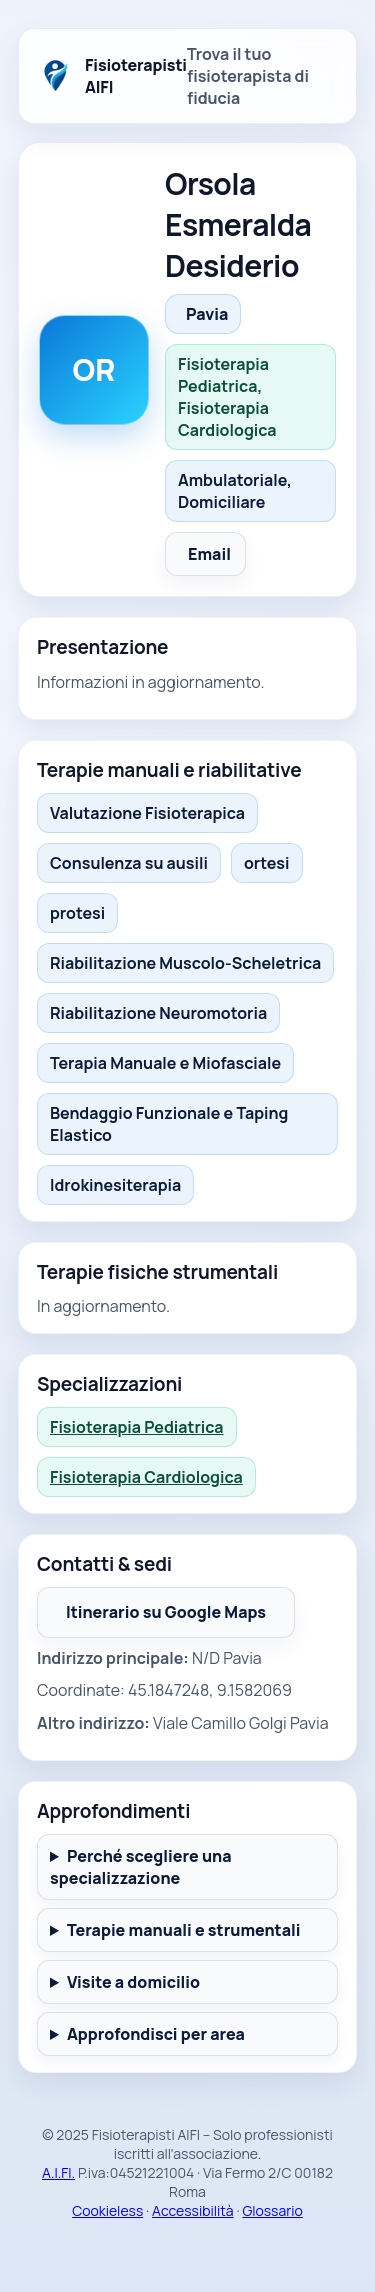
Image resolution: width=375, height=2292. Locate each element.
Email (209, 554)
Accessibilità (193, 2210)
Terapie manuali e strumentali (184, 1930)
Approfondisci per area (156, 2034)
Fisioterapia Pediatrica (137, 1427)
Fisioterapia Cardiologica (146, 1477)
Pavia (207, 314)
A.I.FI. (58, 2172)
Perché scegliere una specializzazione (141, 1867)
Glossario (272, 2210)
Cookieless (107, 2210)
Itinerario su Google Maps (166, 1612)
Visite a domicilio (133, 1982)
